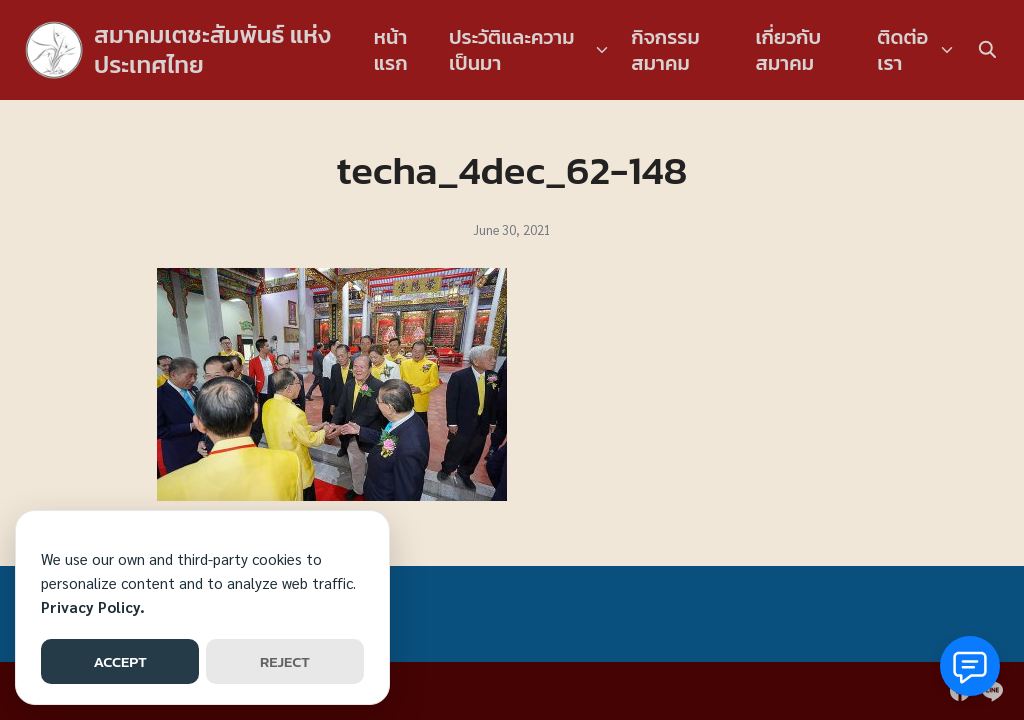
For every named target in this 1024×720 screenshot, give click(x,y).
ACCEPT (119, 661)
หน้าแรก (391, 50)
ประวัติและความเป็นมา (512, 50)
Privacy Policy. (93, 606)
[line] (992, 691)
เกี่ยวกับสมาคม (788, 50)
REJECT (285, 661)
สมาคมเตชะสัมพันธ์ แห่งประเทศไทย (212, 49)
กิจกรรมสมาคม (665, 50)
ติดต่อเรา (902, 50)
